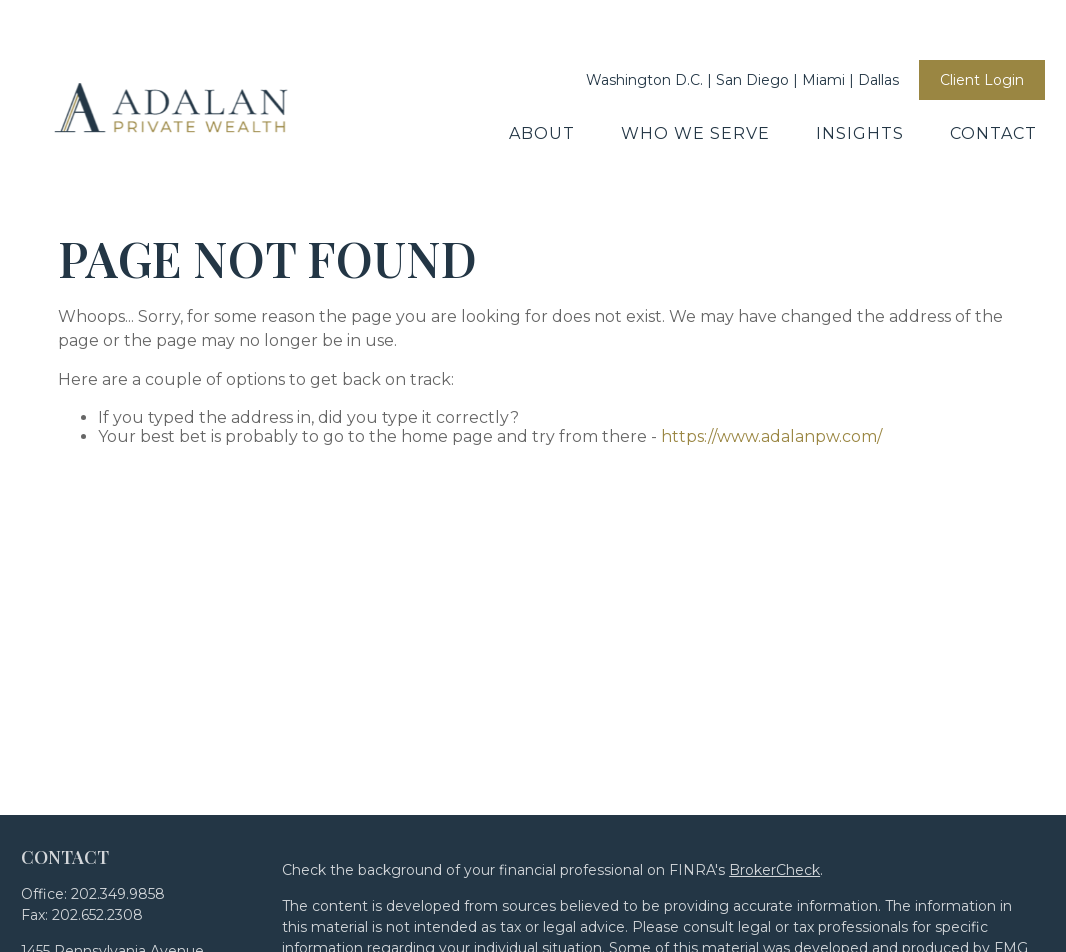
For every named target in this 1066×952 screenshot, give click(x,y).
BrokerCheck (774, 780)
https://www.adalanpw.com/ (771, 346)
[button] (542, 73)
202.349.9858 (118, 804)
